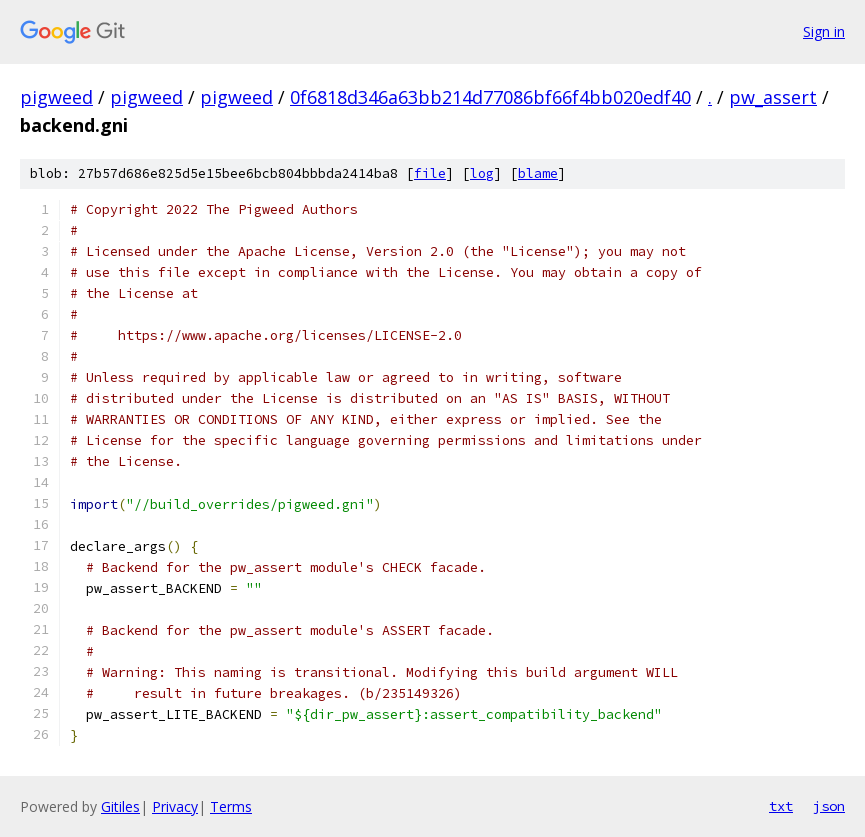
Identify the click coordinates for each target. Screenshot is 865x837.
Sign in (824, 31)
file (430, 173)
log (482, 173)
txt (781, 806)
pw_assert (773, 97)
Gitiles (120, 806)
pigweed (56, 97)
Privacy (175, 806)
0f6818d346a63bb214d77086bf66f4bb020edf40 (490, 97)
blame (538, 173)
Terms (231, 806)
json (829, 806)
